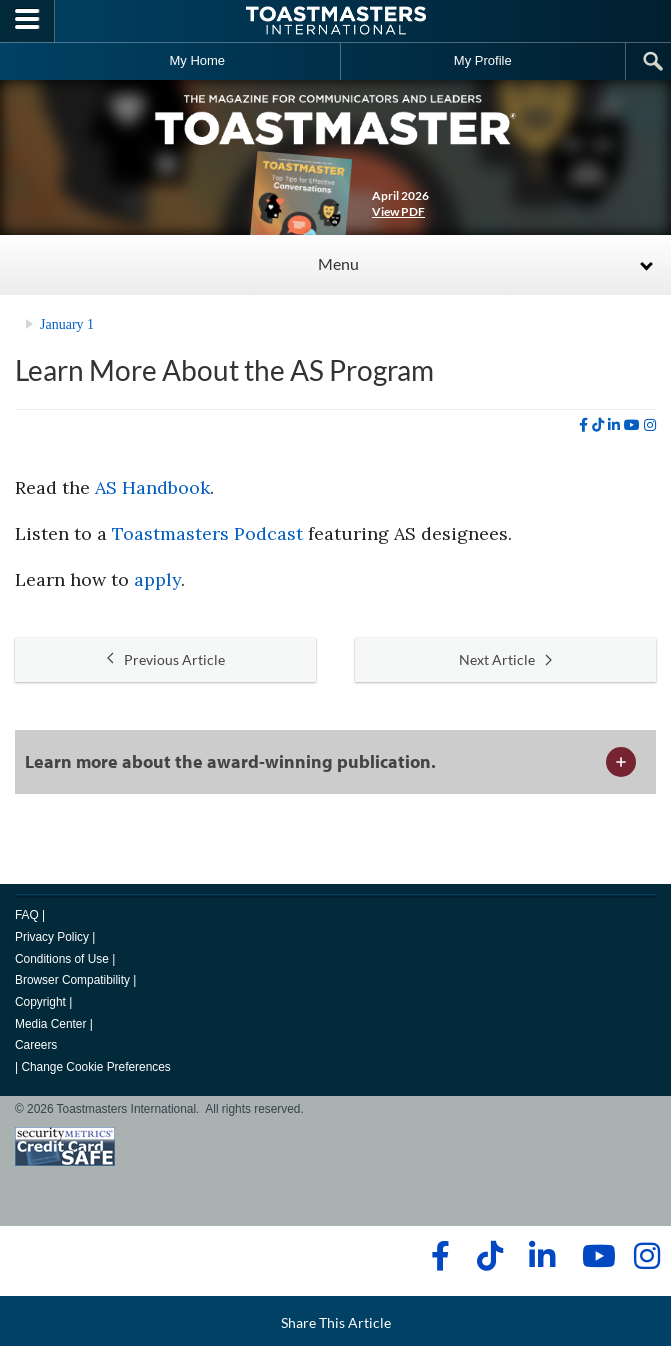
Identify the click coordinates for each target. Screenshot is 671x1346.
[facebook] (583, 425)
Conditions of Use (62, 959)
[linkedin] (614, 425)
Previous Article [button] (166, 659)
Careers (36, 1045)
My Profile (483, 60)
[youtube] (632, 425)
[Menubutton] (27, 21)
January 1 (67, 324)
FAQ (27, 915)
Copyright (40, 1002)
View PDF (398, 211)
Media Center (50, 1024)
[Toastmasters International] (336, 20)
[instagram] (650, 425)
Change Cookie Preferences (95, 1067)
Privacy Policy (52, 937)
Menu (338, 263)
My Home (197, 60)
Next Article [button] (505, 659)
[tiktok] (598, 425)
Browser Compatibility (72, 980)
